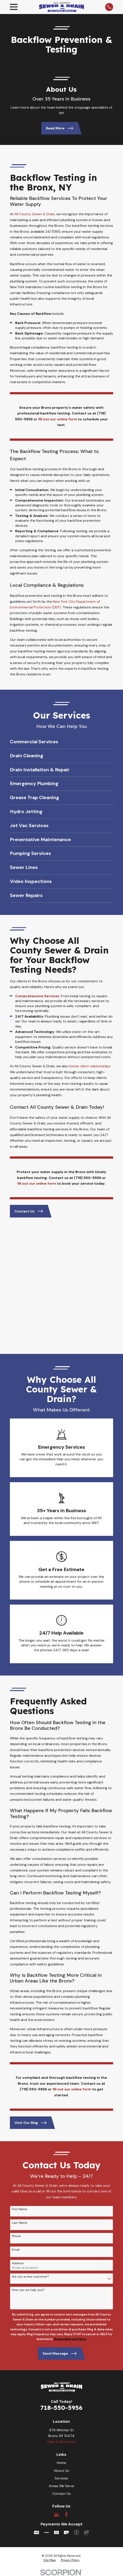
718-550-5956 (61, 2293)
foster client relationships (89, 1066)
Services (61, 2364)
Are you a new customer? (30, 2162)
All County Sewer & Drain (34, 214)
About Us (61, 2356)
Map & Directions (61, 2327)
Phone (16, 2122)
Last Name (19, 2108)
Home (61, 2348)
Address (18, 2149)
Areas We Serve (61, 2371)
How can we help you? (28, 2176)
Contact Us (61, 2379)
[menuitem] (49, 2446)
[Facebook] (66, 2400)
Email (16, 2135)
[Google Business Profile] (56, 2400)
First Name (19, 2095)
